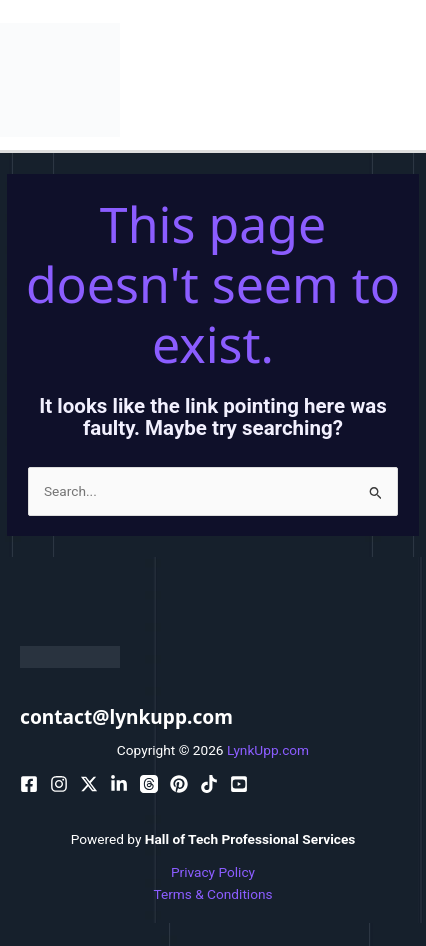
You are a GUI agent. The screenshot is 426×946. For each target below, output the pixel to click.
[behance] (89, 784)
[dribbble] (149, 784)
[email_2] (209, 784)
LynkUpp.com (268, 750)
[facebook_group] (239, 784)
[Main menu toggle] (406, 79)
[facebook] (29, 784)
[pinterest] (59, 784)
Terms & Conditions (212, 894)
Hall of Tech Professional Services (250, 839)
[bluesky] (119, 784)
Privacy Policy (213, 872)
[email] (179, 784)
